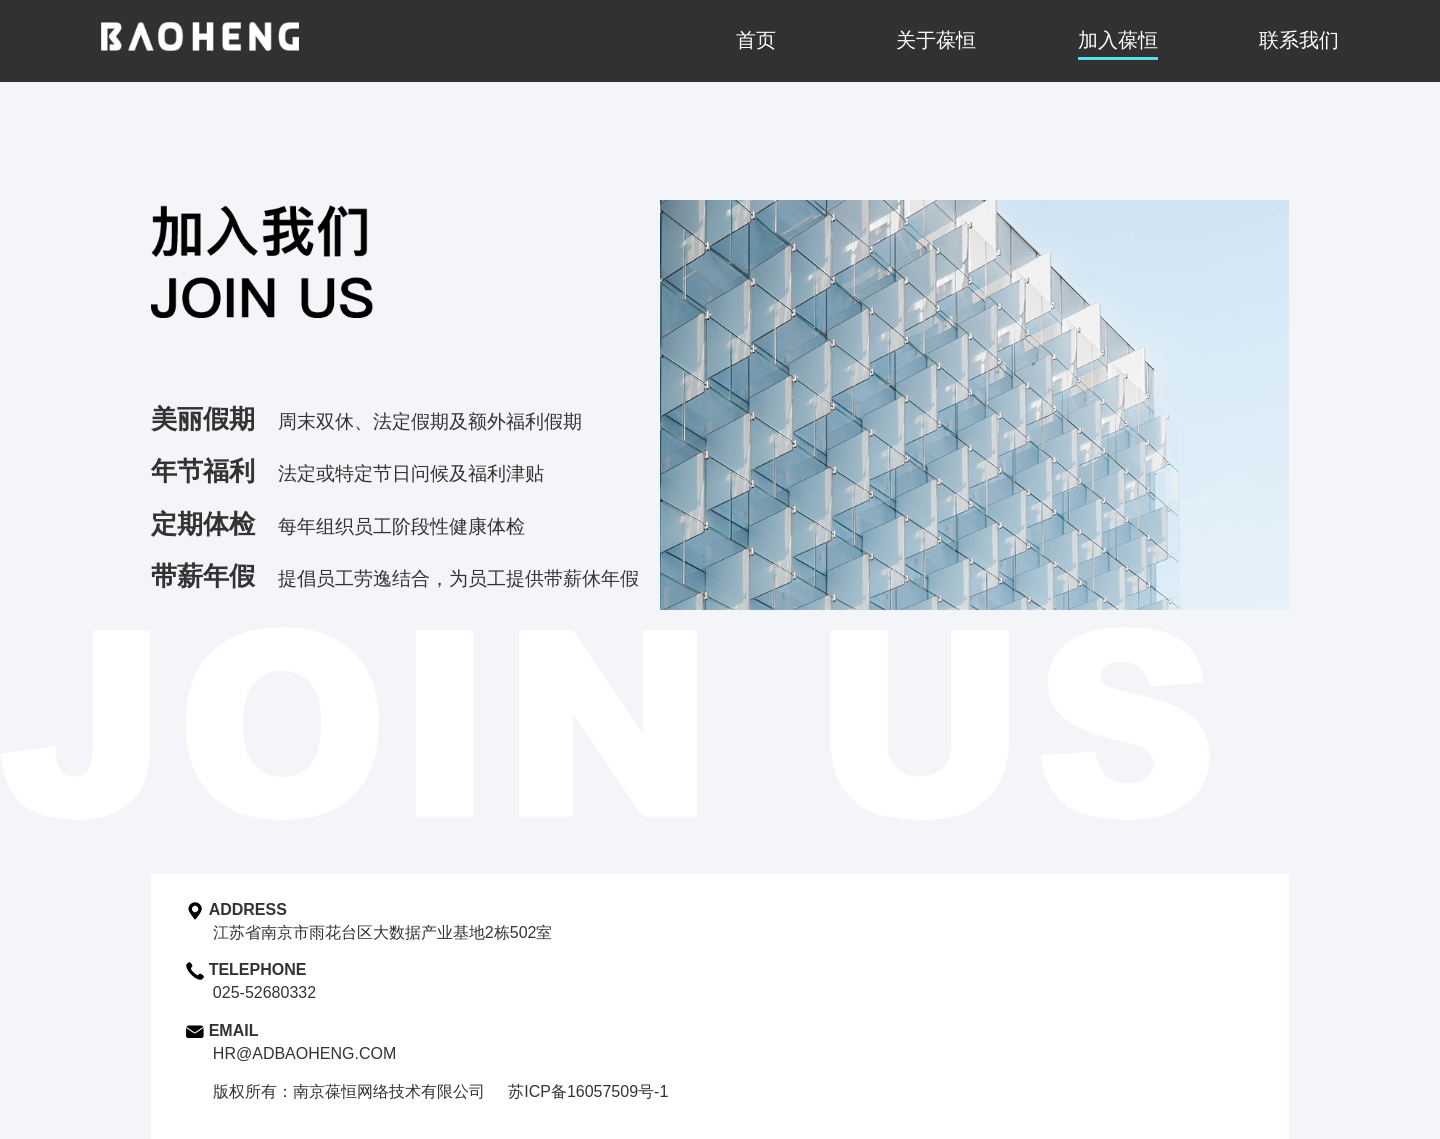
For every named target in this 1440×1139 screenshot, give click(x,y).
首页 (756, 40)
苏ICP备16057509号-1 (588, 1091)
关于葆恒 (936, 40)
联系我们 (1299, 40)
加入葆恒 (1118, 40)
